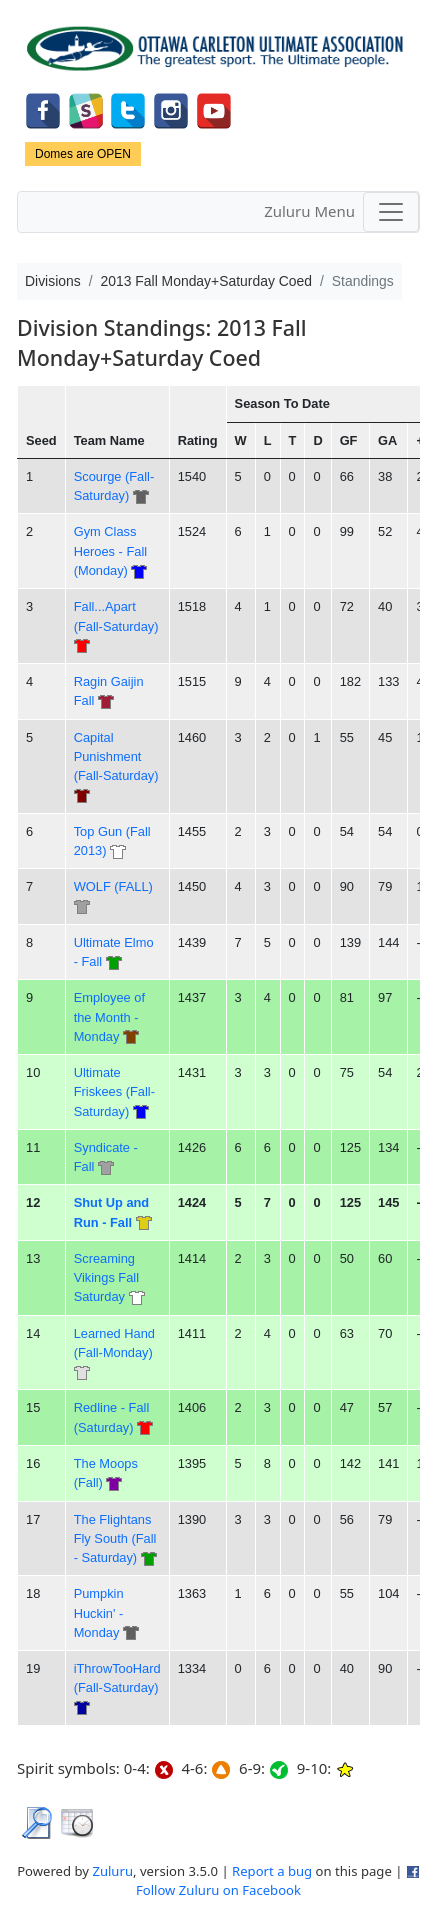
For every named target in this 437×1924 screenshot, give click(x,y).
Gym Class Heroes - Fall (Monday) (110, 551)
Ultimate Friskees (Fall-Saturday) (114, 1092)
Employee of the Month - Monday (109, 1017)
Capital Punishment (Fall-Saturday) (116, 757)
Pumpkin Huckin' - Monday (99, 1613)
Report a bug (272, 1871)
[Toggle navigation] (391, 212)
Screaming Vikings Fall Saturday (106, 1278)
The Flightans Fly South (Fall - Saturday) (115, 1539)
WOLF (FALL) (113, 886)
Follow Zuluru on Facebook (218, 1890)
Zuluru (112, 1871)
